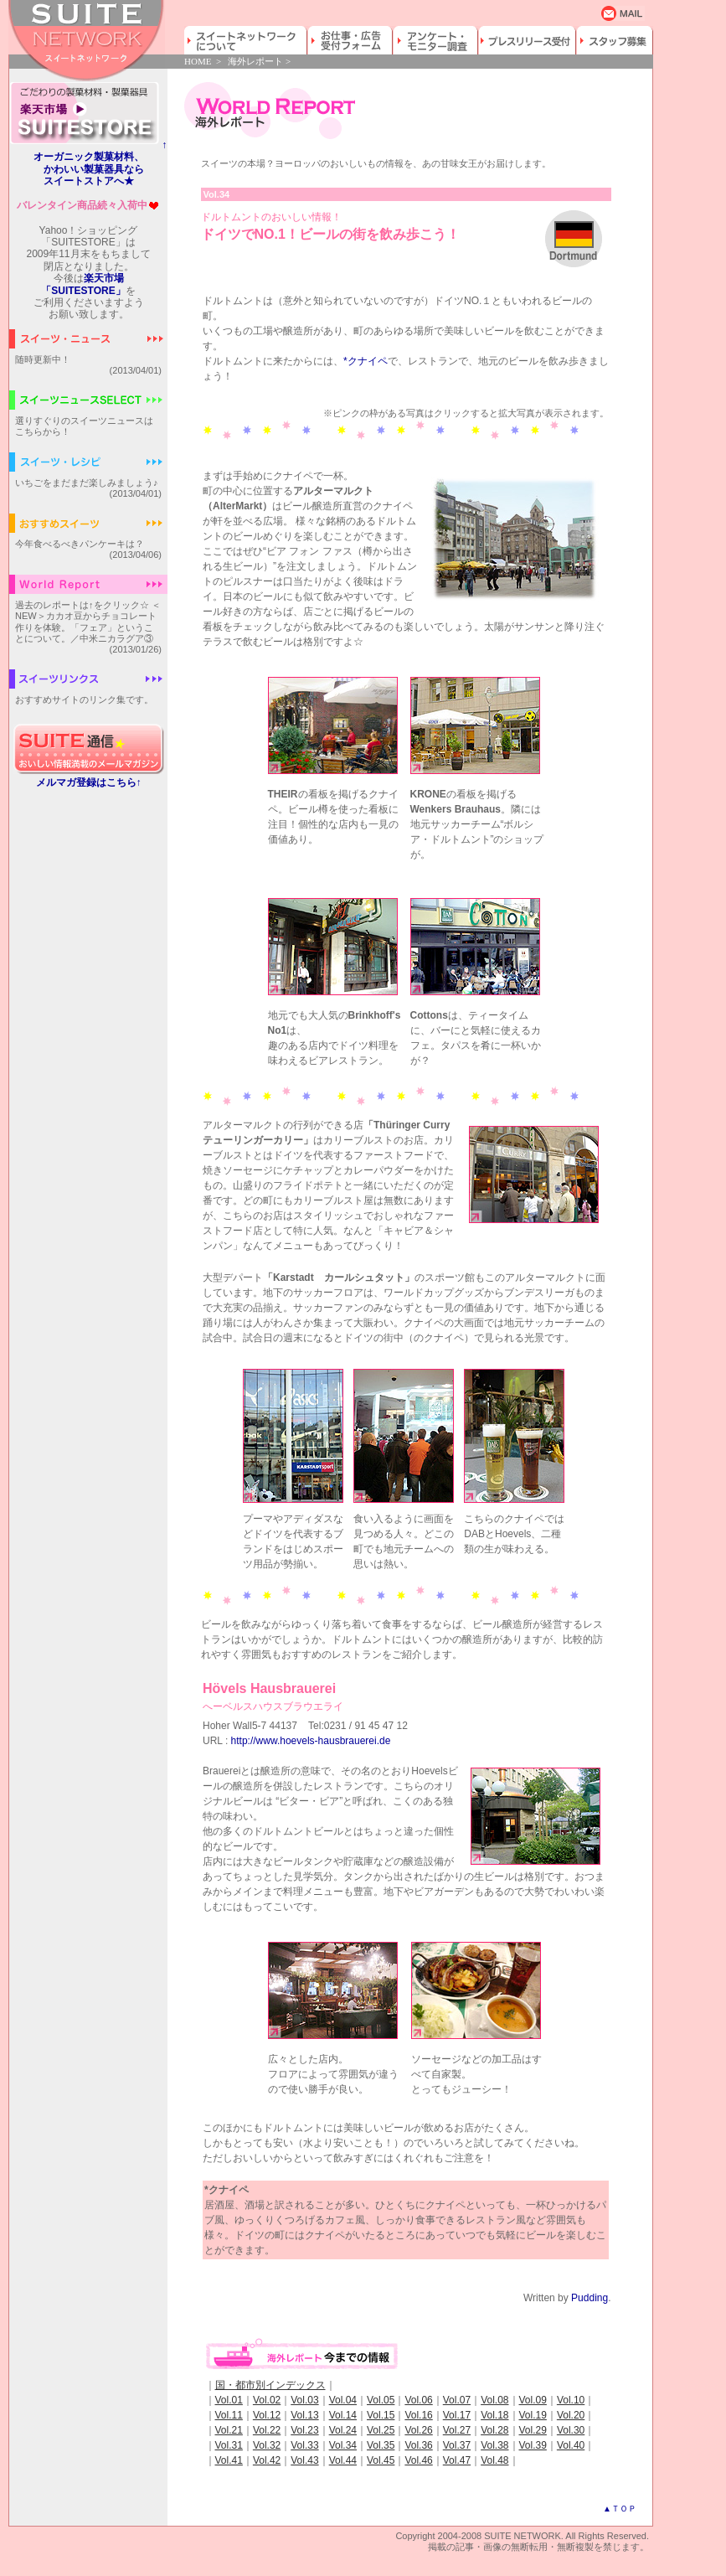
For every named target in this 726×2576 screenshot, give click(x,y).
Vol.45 (380, 2460)
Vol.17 (457, 2415)
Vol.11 (229, 2415)
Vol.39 (533, 2445)
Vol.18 (494, 2415)
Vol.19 (533, 2415)
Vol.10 (570, 2400)
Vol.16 (418, 2415)
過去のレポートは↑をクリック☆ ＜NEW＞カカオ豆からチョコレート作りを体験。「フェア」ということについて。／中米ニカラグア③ (88, 621)
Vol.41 (229, 2460)
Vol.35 (380, 2445)
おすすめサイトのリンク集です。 (84, 699)
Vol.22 (267, 2430)
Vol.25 (380, 2430)
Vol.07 (457, 2400)
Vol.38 (494, 2445)
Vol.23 (304, 2430)
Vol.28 (494, 2430)
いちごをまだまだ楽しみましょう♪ (86, 483)
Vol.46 (418, 2460)
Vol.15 (380, 2415)
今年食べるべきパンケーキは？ (79, 544)
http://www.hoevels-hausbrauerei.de (311, 1741)
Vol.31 (229, 2445)
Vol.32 (267, 2445)
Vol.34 (343, 2445)
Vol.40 (570, 2445)
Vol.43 (304, 2460)
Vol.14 (343, 2415)
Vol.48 (494, 2460)
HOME (197, 61)
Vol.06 (418, 2400)
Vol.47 (457, 2460)
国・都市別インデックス (270, 2385)
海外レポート (255, 61)
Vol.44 (343, 2460)
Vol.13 (304, 2415)
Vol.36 (418, 2445)
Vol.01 (229, 2400)
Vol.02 (267, 2400)
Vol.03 (304, 2400)
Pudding (589, 2298)
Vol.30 (570, 2430)
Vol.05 (380, 2400)
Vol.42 (267, 2460)
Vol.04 (343, 2400)
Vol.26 (418, 2430)
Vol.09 (533, 2400)
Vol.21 (229, 2430)
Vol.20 (570, 2415)
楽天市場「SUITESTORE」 (83, 284)
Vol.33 (304, 2445)
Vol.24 (343, 2430)
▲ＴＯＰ (619, 2508)
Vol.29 (533, 2430)
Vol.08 (494, 2400)
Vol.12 (267, 2415)
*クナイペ (365, 361)
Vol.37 (457, 2445)
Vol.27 (457, 2430)
